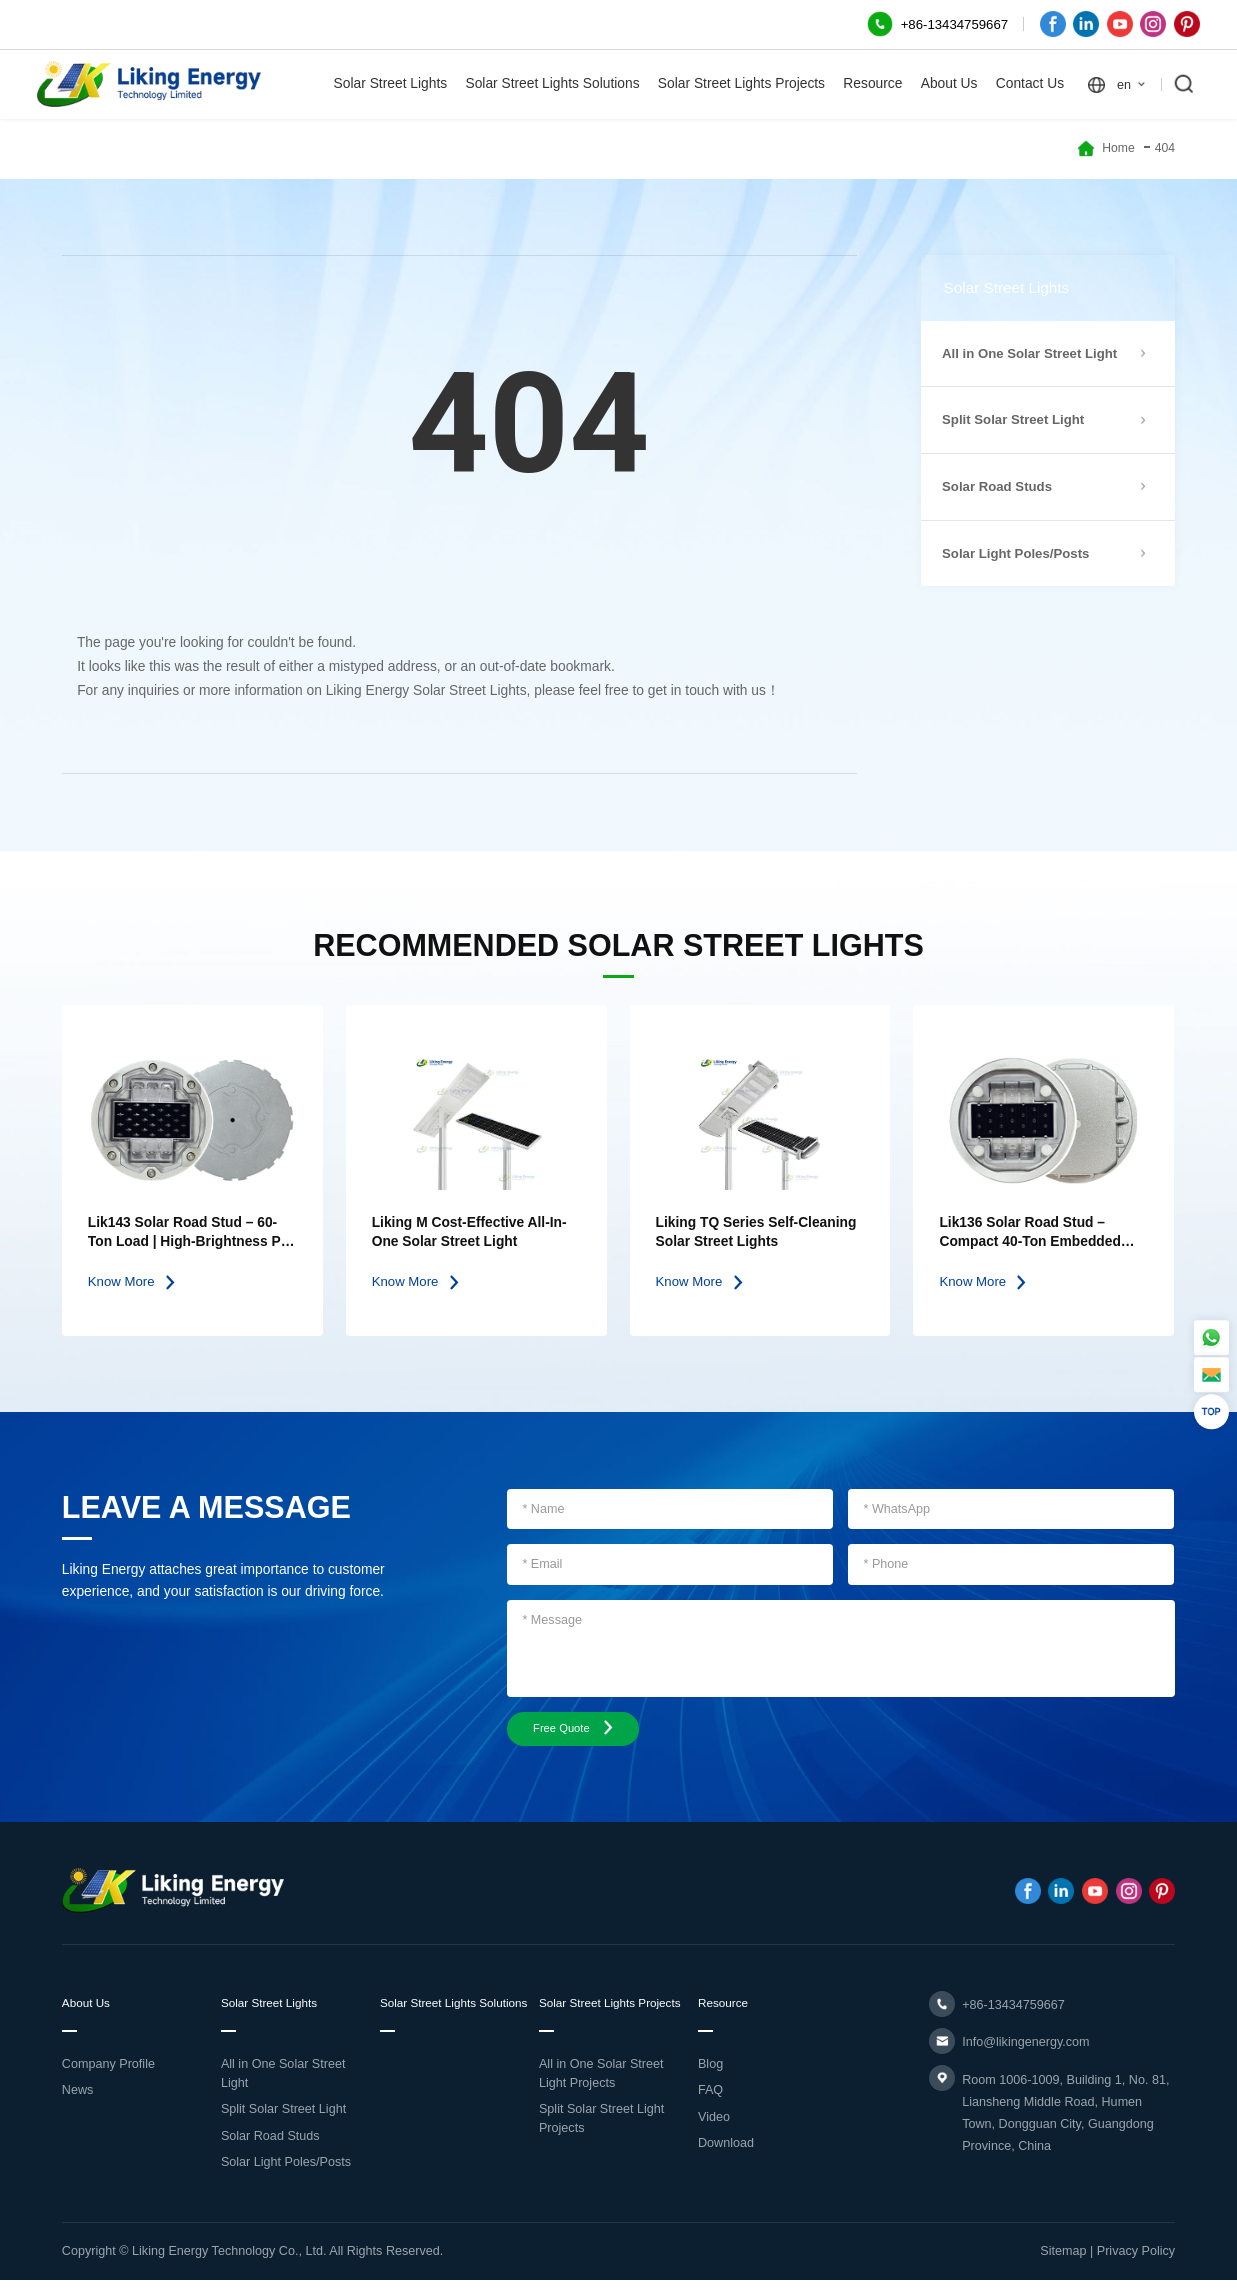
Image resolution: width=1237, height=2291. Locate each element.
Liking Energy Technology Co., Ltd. (229, 2262)
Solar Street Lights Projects (741, 83)
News (78, 2101)
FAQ (710, 2101)
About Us (949, 83)
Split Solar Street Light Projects (601, 2148)
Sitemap (1063, 2262)
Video (714, 2127)
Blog (710, 2074)
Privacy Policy (1136, 2262)
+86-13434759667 (1013, 2011)
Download (726, 2154)
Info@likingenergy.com (1025, 2048)
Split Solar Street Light (283, 2120)
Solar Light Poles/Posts (286, 2173)
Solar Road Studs (270, 2146)
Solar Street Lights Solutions (552, 83)
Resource (872, 83)
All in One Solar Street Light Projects (601, 2103)
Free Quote (583, 1732)
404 (1165, 148)
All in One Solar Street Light (283, 2083)
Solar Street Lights (391, 83)
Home (1118, 148)
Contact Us (1030, 83)
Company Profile (108, 2074)
